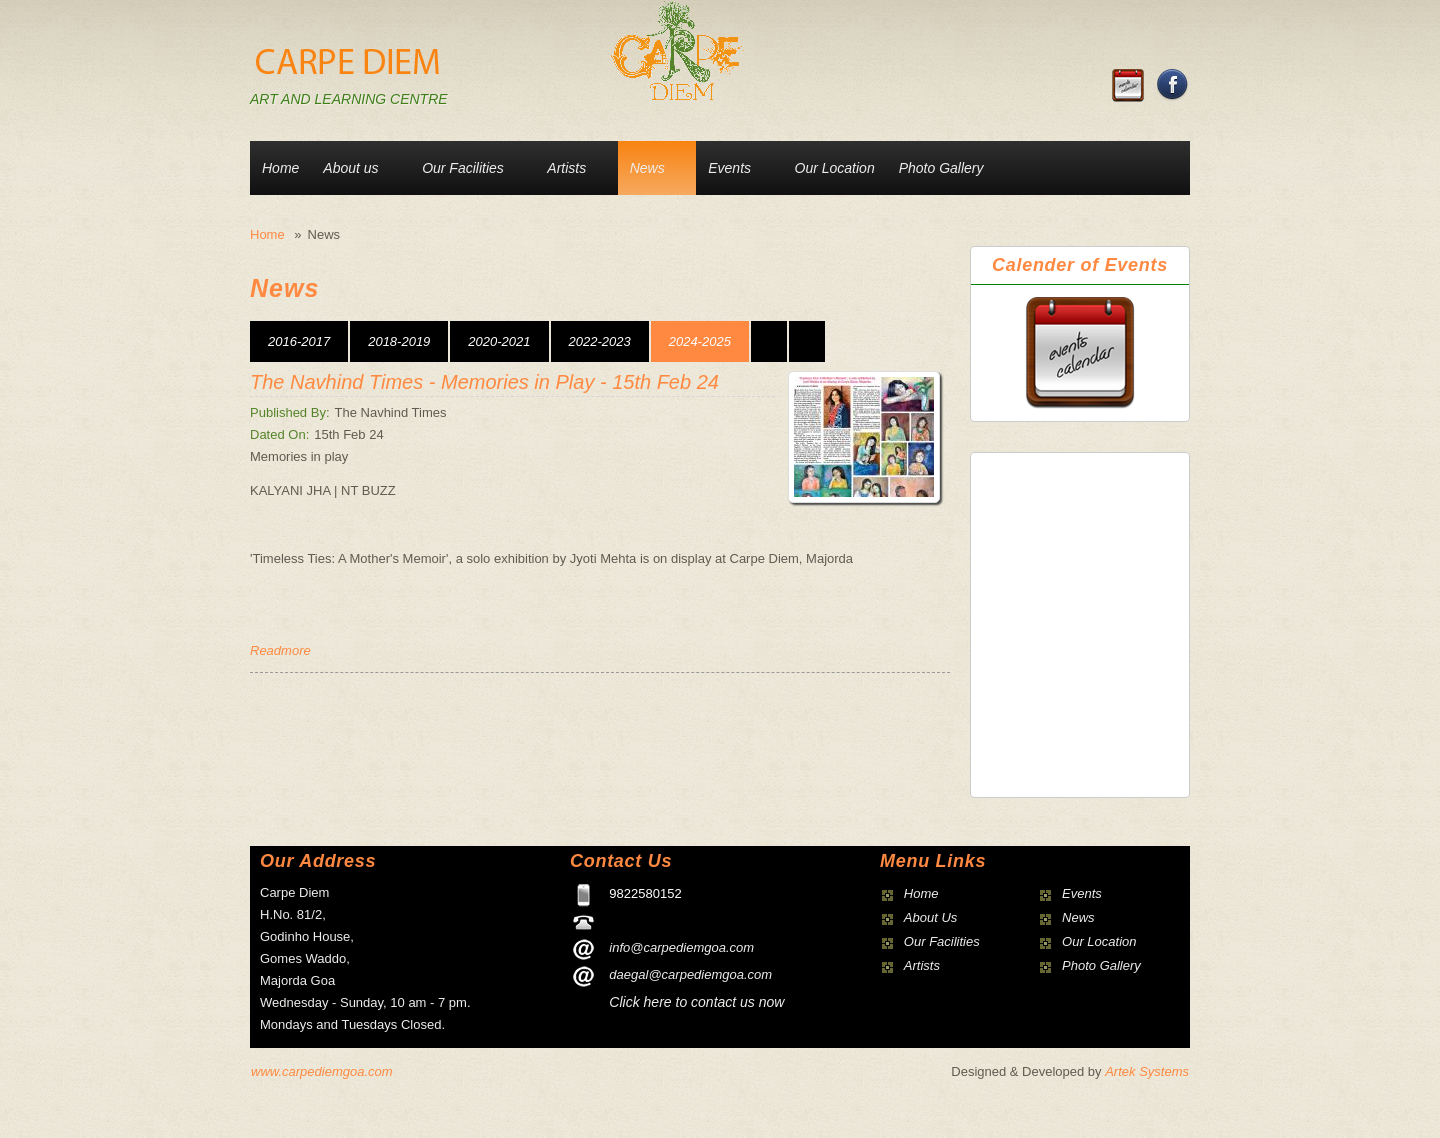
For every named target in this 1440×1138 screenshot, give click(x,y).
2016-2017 (299, 341)
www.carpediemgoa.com (322, 1071)
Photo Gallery (941, 168)
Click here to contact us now (696, 1002)
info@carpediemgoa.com (681, 947)
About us (350, 168)
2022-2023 (600, 341)
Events (729, 168)
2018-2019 (399, 341)
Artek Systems (1147, 1071)
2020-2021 (499, 341)
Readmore (280, 650)
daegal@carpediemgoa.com (690, 974)
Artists (566, 168)
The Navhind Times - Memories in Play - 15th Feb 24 (484, 382)
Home (280, 168)
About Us (930, 917)
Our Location (835, 168)
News (647, 168)
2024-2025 (700, 341)
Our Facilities (463, 168)
